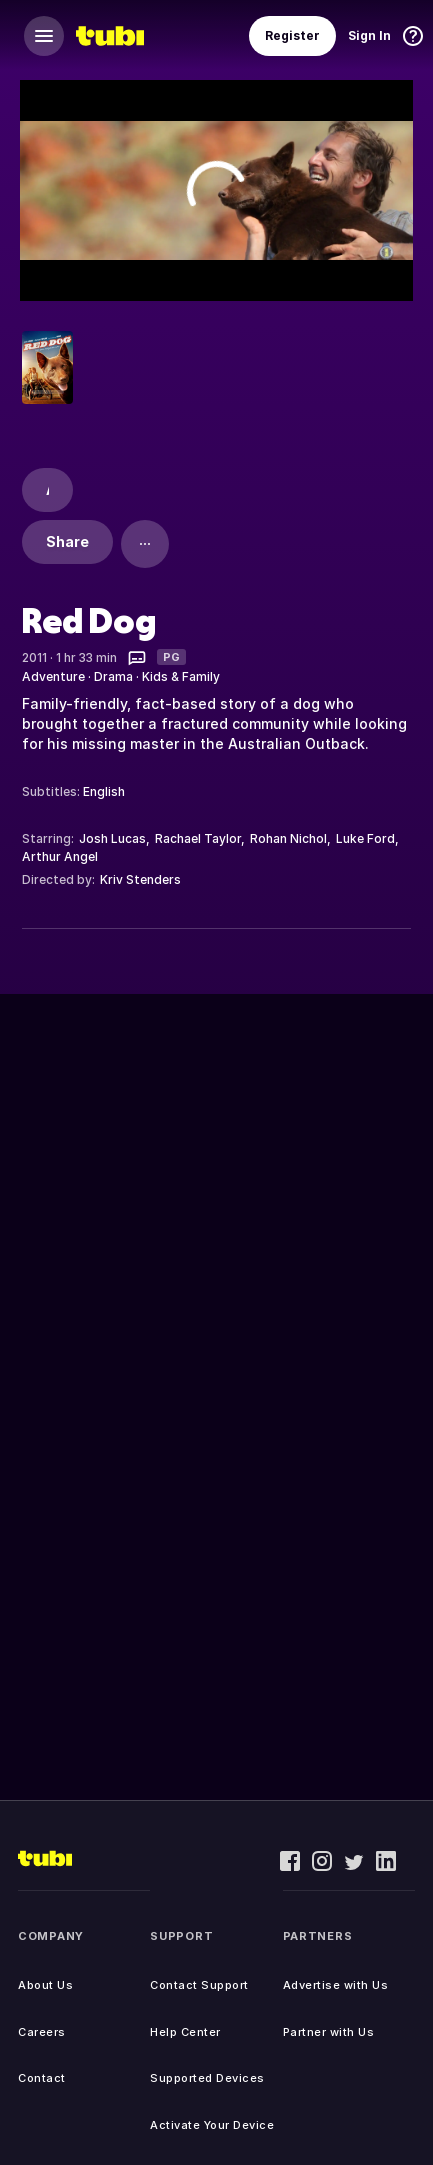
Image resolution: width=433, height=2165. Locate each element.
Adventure (53, 676)
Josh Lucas (112, 838)
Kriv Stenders (140, 879)
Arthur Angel (60, 856)
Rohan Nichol (288, 838)
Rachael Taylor (198, 838)
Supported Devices (207, 2078)
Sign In (369, 35)
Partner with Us (329, 2032)
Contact (42, 2078)
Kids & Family (181, 676)
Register (292, 35)
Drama (113, 676)
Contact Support (199, 1985)
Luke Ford (365, 838)
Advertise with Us (336, 1985)
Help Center (185, 2032)
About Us (45, 1985)
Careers (42, 2032)
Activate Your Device (212, 2125)
